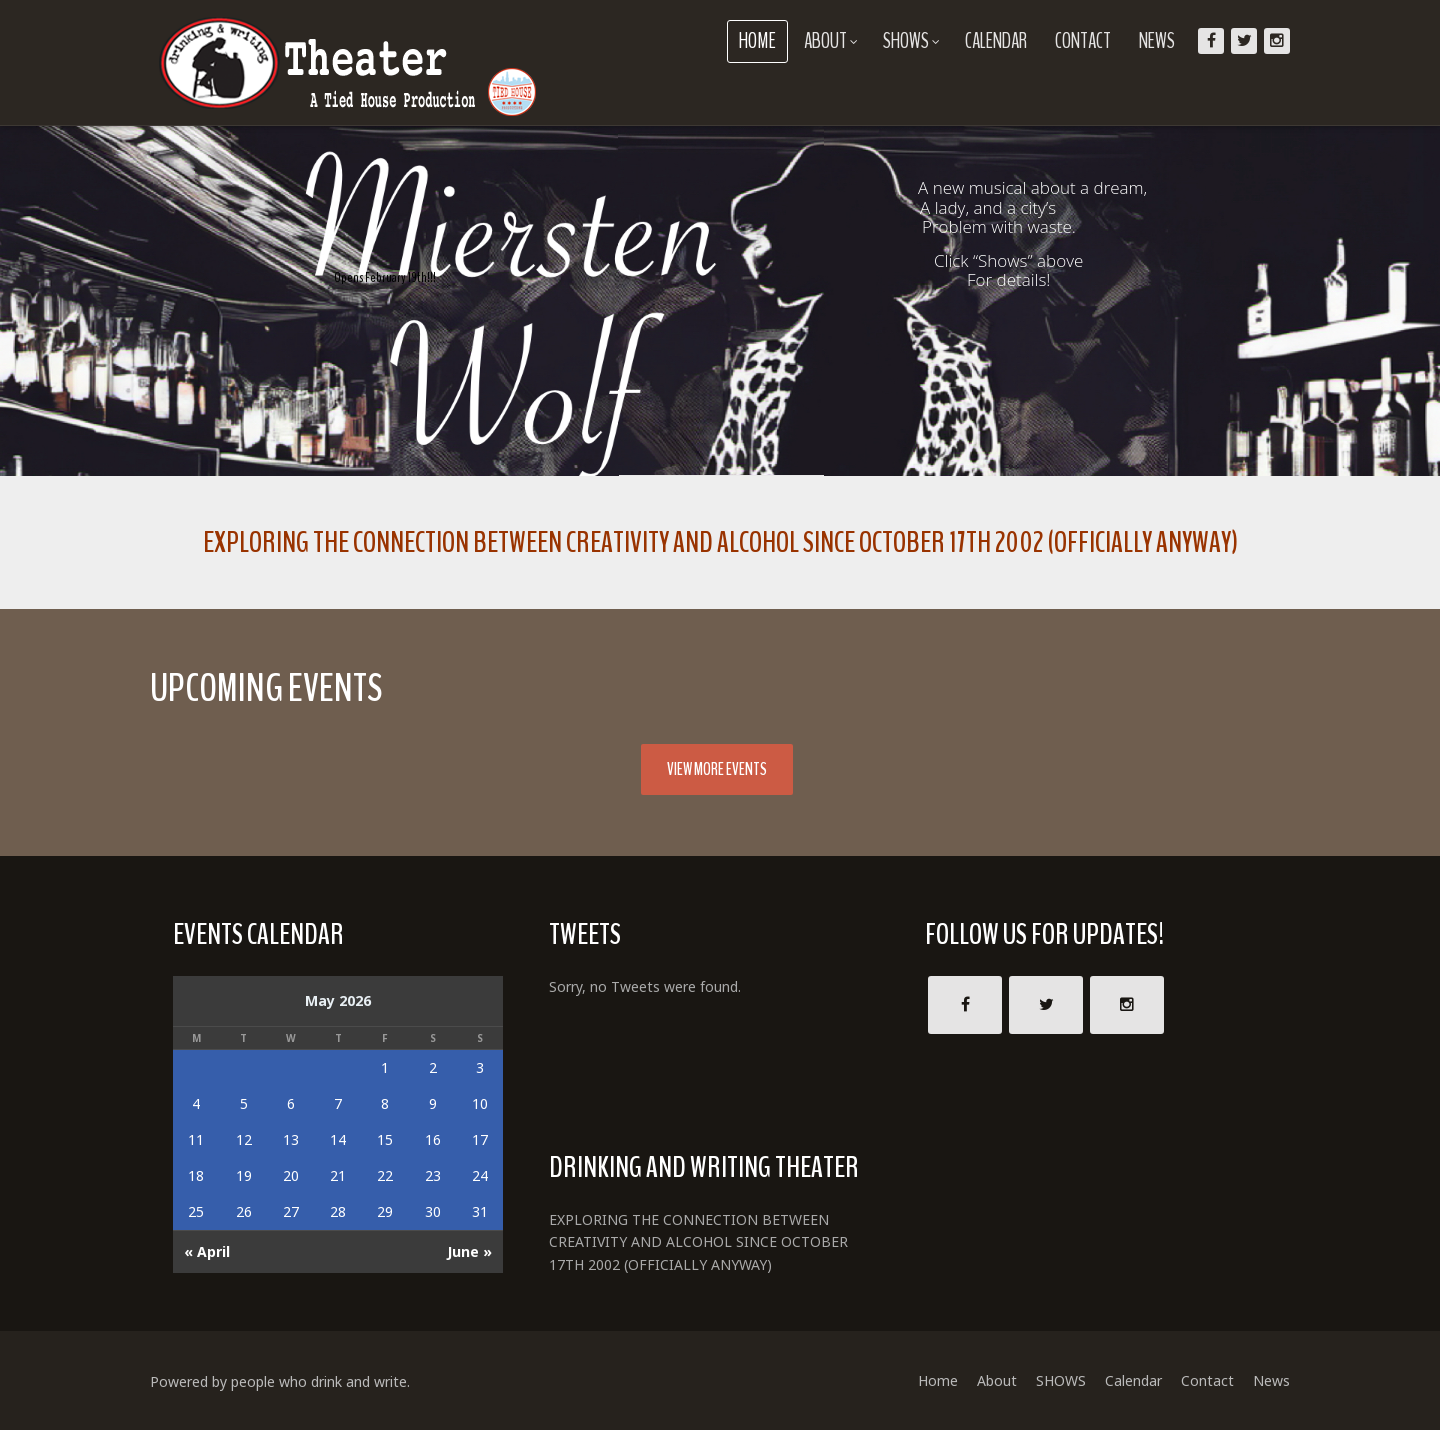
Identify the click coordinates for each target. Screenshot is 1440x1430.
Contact (1083, 41)
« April (207, 1251)
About (831, 41)
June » (469, 1251)
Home (757, 41)
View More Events (717, 769)
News (1157, 41)
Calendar (996, 41)
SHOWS (911, 41)
